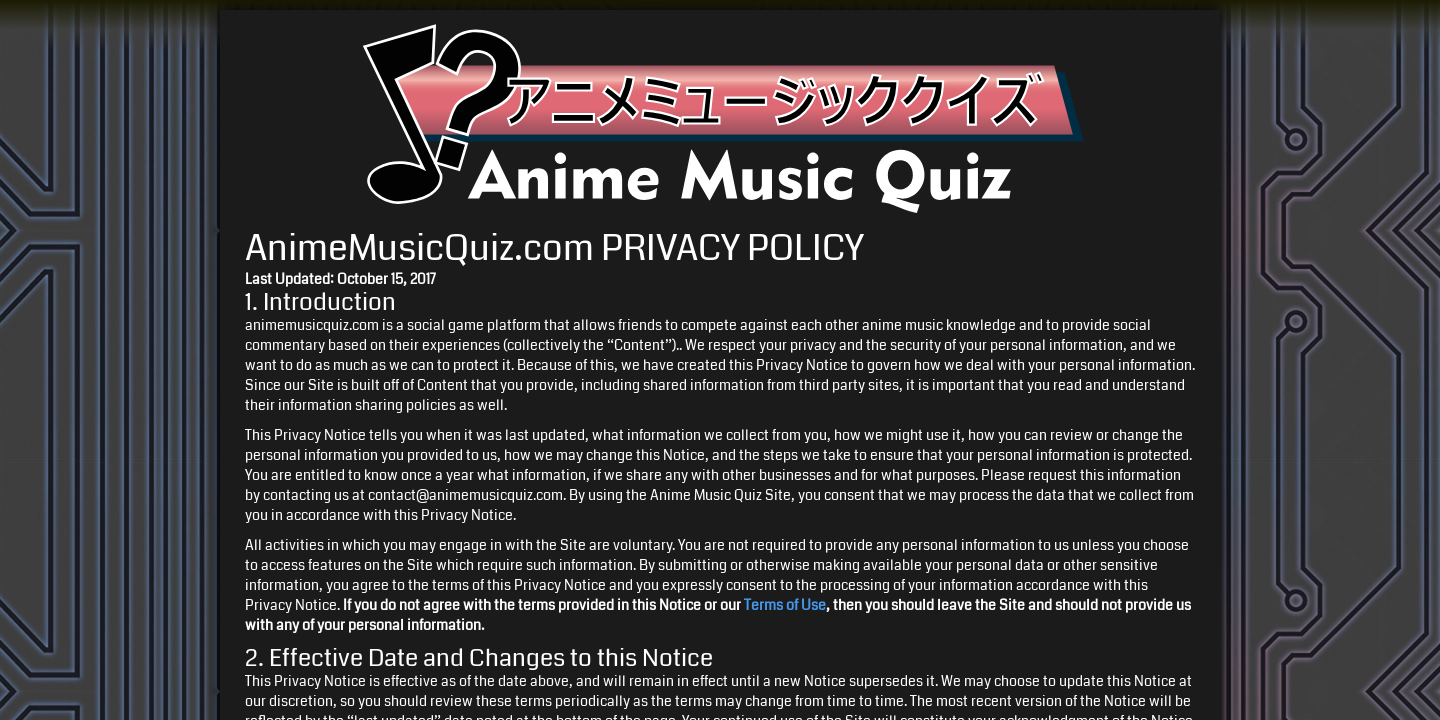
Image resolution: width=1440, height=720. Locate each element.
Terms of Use (785, 605)
